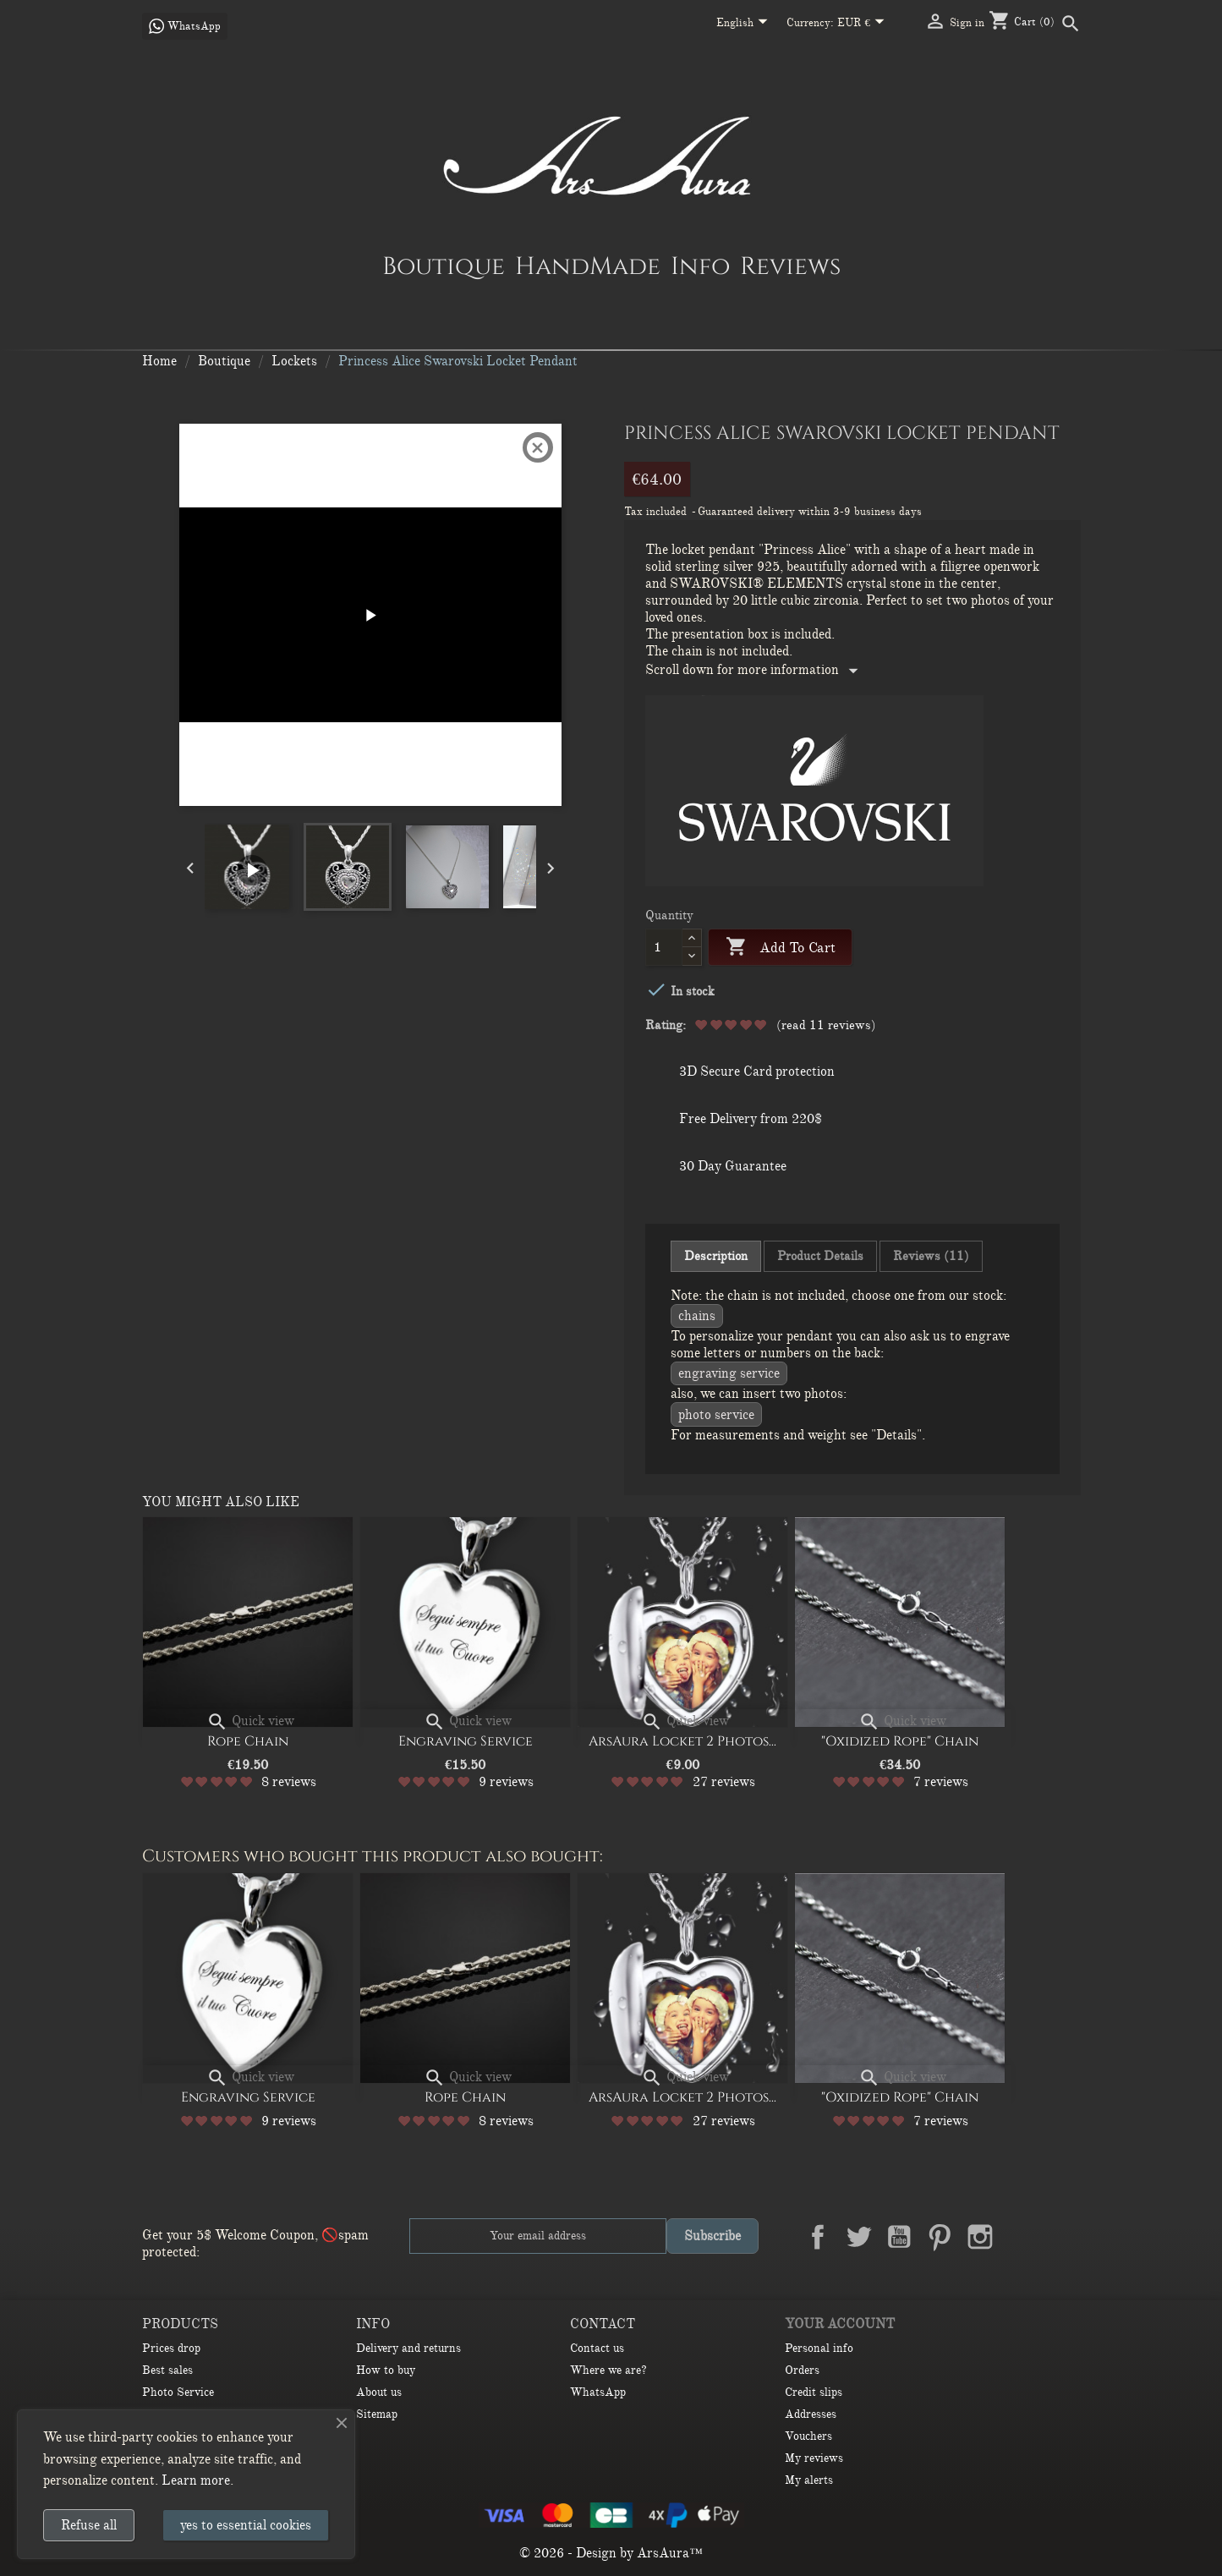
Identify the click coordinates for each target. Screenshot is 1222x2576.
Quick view (250, 1721)
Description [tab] (716, 1255)
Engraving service (729, 1373)
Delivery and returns (408, 2348)
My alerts (809, 2480)
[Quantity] (664, 947)
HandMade (587, 265)
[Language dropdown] (745, 24)
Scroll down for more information (754, 669)
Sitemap (376, 2414)
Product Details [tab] (820, 1255)
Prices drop (171, 2348)
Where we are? (608, 2370)
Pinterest (939, 2237)
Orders (802, 2370)
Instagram (980, 2237)
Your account (840, 2324)
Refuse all (89, 2525)
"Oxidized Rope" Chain (899, 1741)
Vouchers (808, 2436)
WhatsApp (598, 2392)
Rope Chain (247, 1741)
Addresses (810, 2414)
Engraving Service (465, 1741)
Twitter (858, 2237)
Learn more (196, 2480)
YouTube (899, 2237)
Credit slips (813, 2392)
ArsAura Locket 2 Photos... (682, 1741)
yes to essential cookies (245, 2525)
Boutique (443, 265)
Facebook (818, 2237)
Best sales (167, 2370)
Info (700, 265)
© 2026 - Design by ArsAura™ (611, 2553)
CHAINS (696, 1315)
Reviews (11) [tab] (931, 1255)
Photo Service (716, 1414)
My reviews (814, 2458)
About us (379, 2392)
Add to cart (781, 947)
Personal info (819, 2348)
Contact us (597, 2348)
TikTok (1061, 2237)
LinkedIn (1021, 2237)
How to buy (385, 2370)
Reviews (790, 265)
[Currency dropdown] (863, 24)
